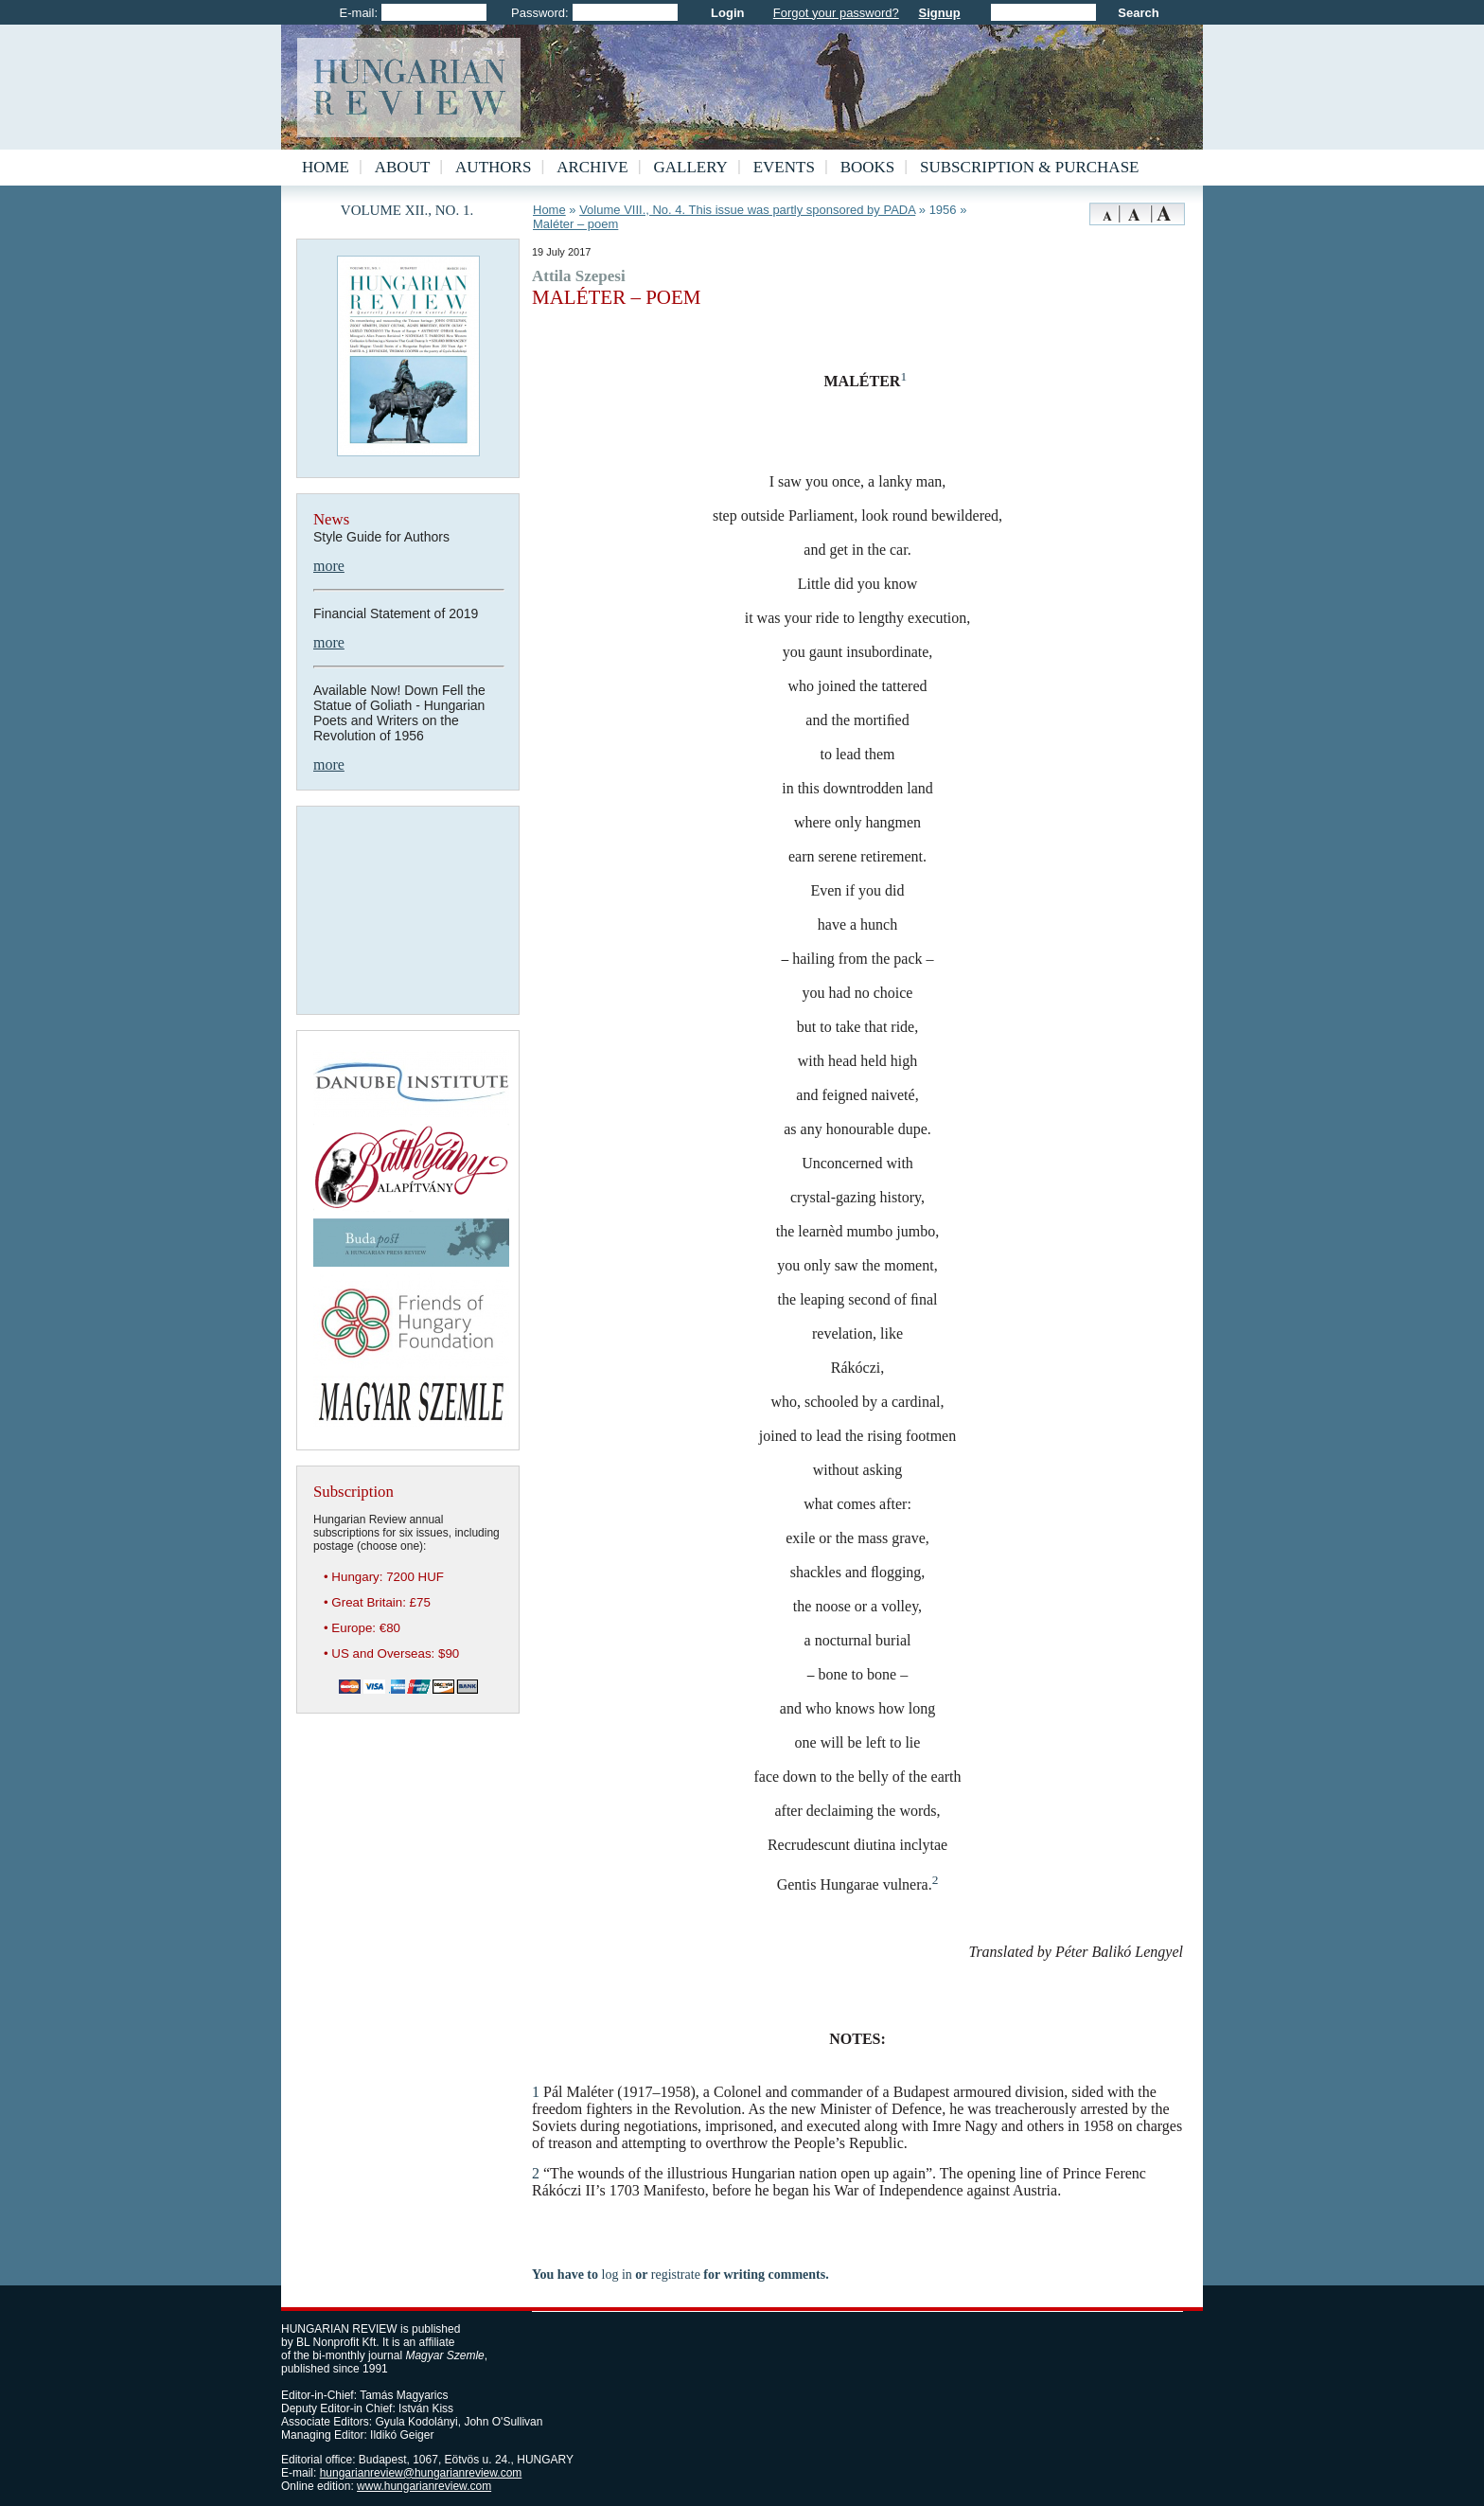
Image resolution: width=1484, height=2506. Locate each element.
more (328, 566)
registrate (675, 2274)
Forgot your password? (836, 13)
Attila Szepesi (579, 276)
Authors (493, 167)
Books (867, 167)
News (331, 519)
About (403, 167)
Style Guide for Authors (381, 536)
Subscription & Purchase (1029, 167)
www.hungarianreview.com (424, 2486)
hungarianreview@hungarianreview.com (421, 2472)
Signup (940, 13)
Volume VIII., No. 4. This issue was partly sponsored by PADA (747, 210)
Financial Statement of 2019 (395, 613)
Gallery (691, 167)
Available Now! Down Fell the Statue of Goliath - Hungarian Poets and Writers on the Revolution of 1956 (399, 713)
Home (325, 167)
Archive (592, 167)
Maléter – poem (575, 224)
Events (784, 167)
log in (617, 2274)
